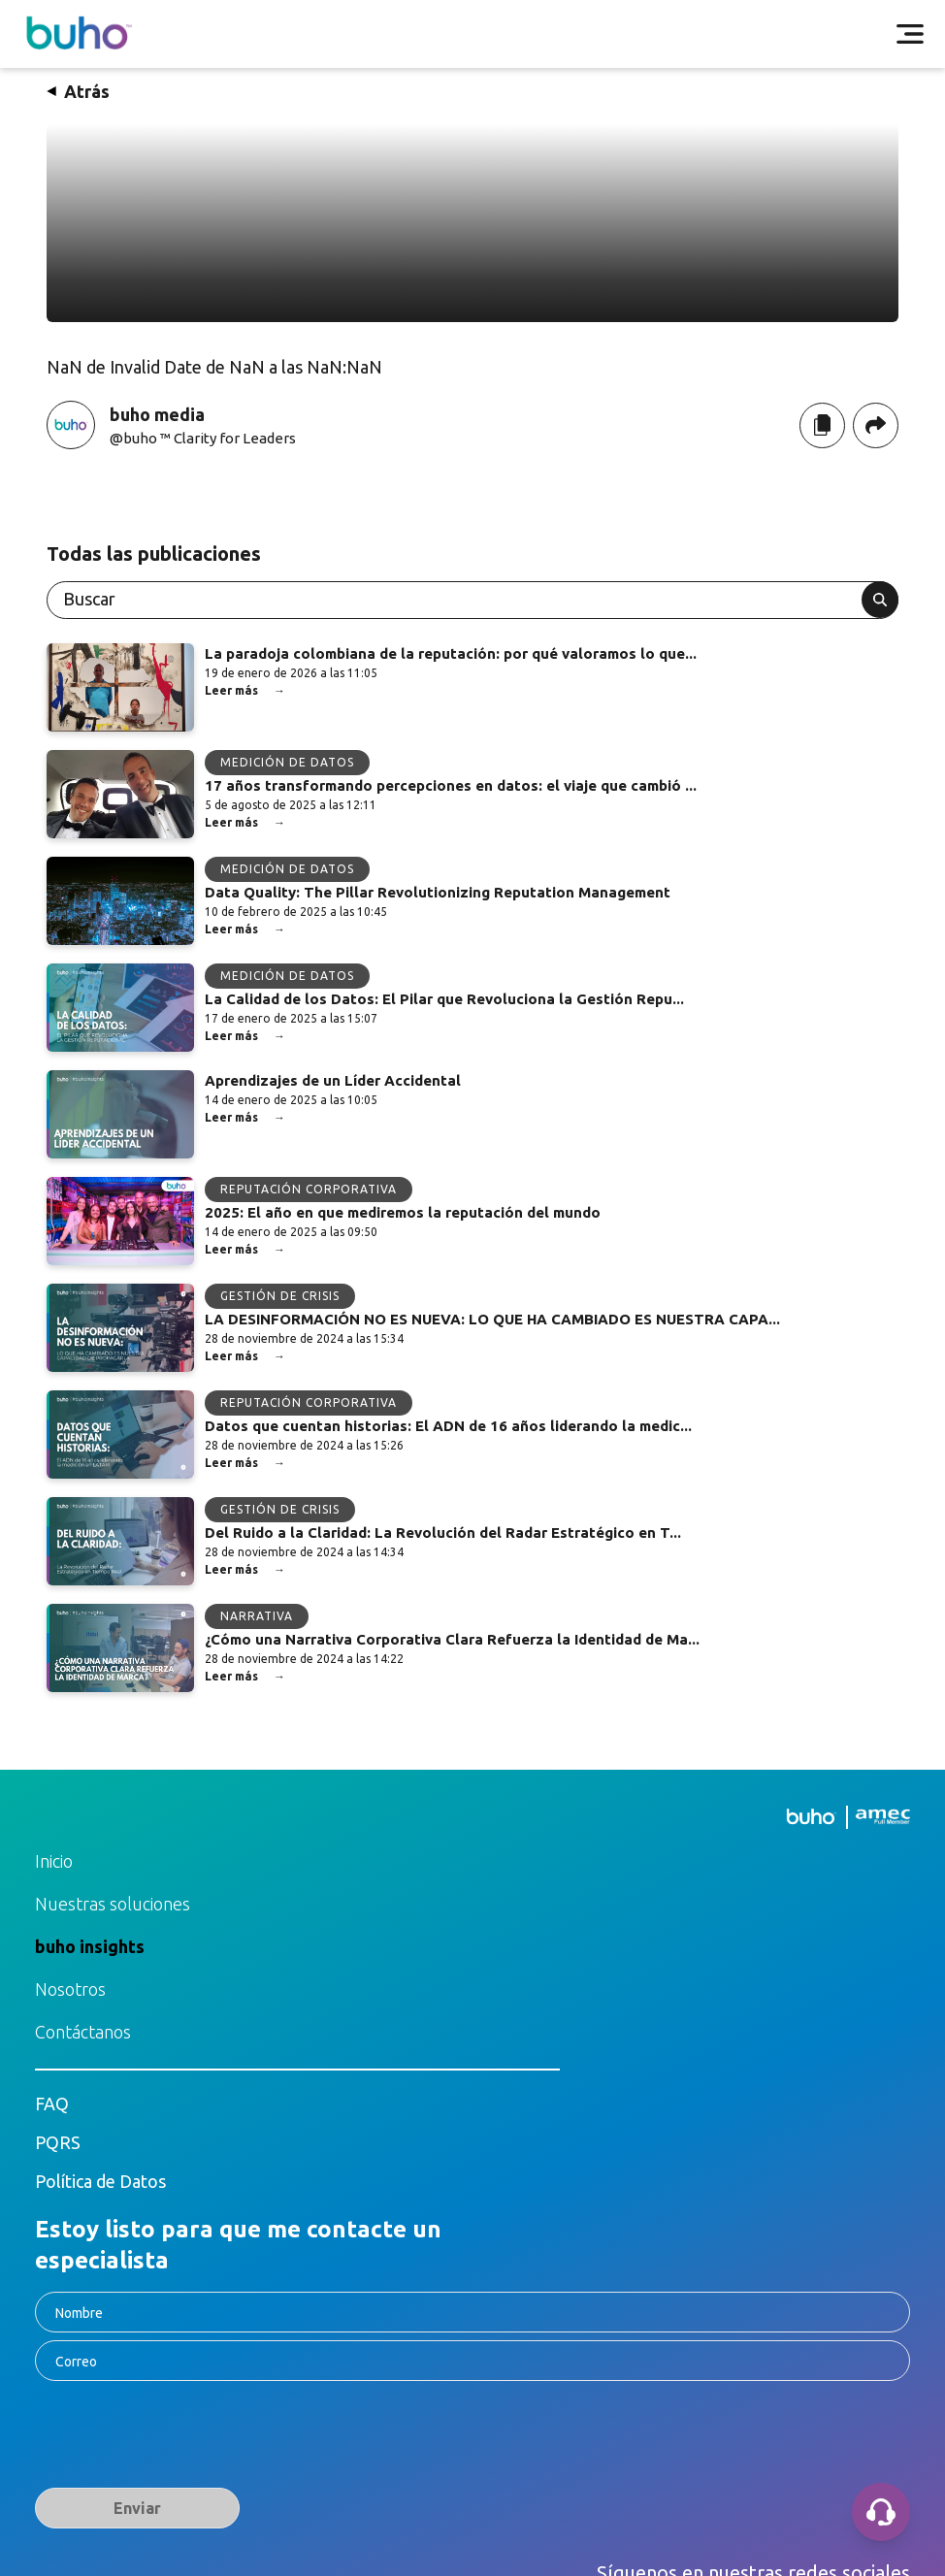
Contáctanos (83, 2031)
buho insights (90, 1946)
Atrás (78, 91)
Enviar (137, 2508)
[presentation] (182, 2438)
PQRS (58, 2142)
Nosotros (70, 1989)
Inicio (54, 1861)
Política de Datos (100, 2181)
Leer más (245, 691)
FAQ (52, 2103)
